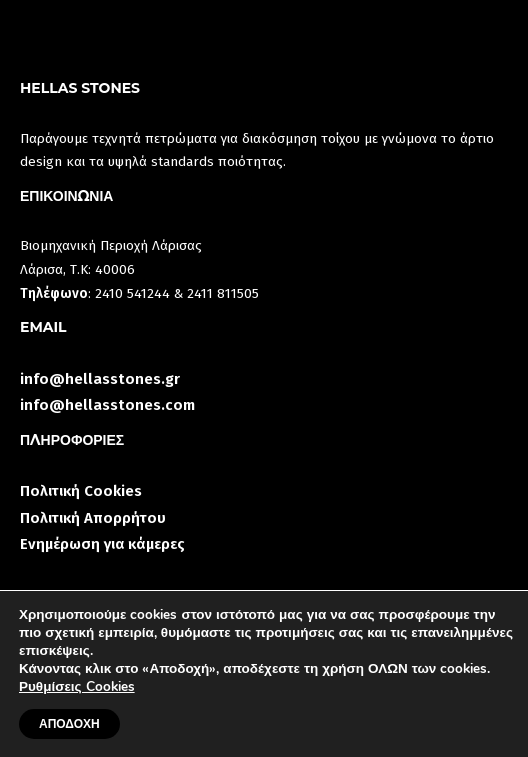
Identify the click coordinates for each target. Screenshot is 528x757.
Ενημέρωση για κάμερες (102, 544)
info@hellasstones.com (107, 405)
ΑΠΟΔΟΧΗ (69, 724)
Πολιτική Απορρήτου (93, 518)
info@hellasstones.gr (100, 379)
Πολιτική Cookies (81, 491)
